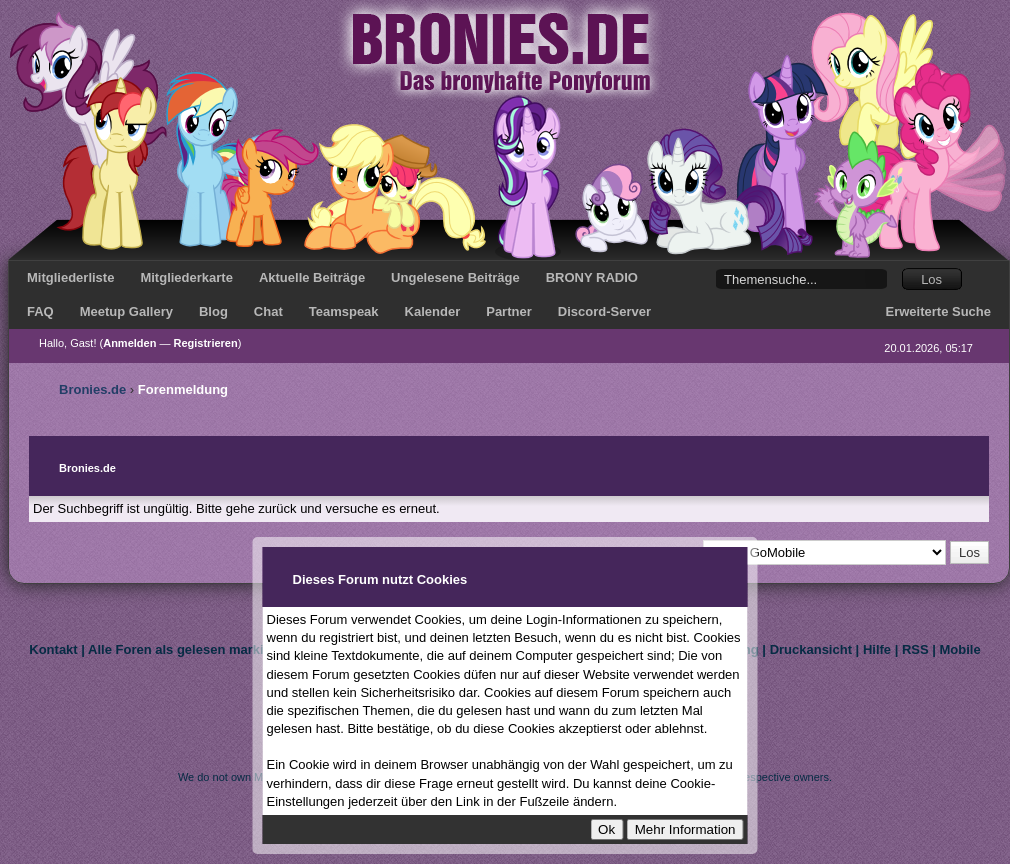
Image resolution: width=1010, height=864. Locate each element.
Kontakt (53, 649)
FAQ (40, 311)
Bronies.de (92, 389)
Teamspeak (344, 311)
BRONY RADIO (592, 277)
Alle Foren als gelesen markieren (189, 649)
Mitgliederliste (70, 277)
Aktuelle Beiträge (312, 277)
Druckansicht (811, 649)
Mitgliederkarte (186, 277)
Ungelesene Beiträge (455, 277)
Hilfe (877, 649)
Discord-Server (604, 311)
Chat (268, 311)
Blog (213, 311)
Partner (509, 311)
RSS (915, 649)
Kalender (433, 311)
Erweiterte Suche (939, 311)
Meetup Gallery (126, 311)
